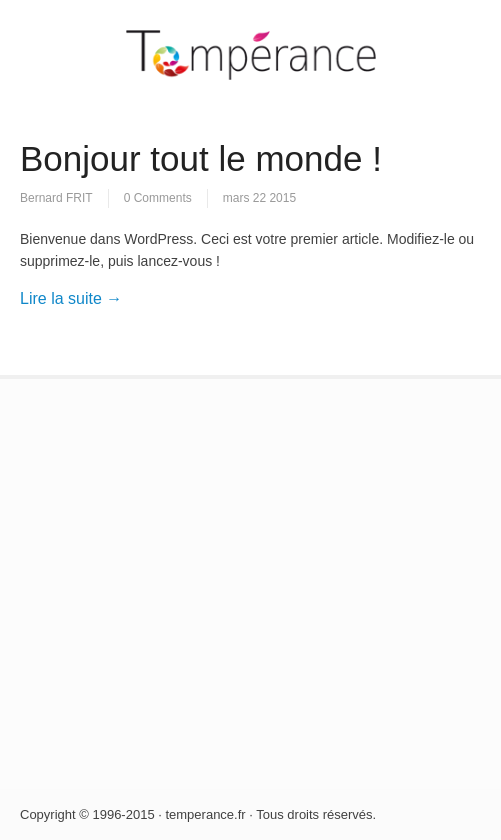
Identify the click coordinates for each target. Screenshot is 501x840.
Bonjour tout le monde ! (201, 158)
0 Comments (158, 198)
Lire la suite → (71, 298)
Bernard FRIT (56, 198)
